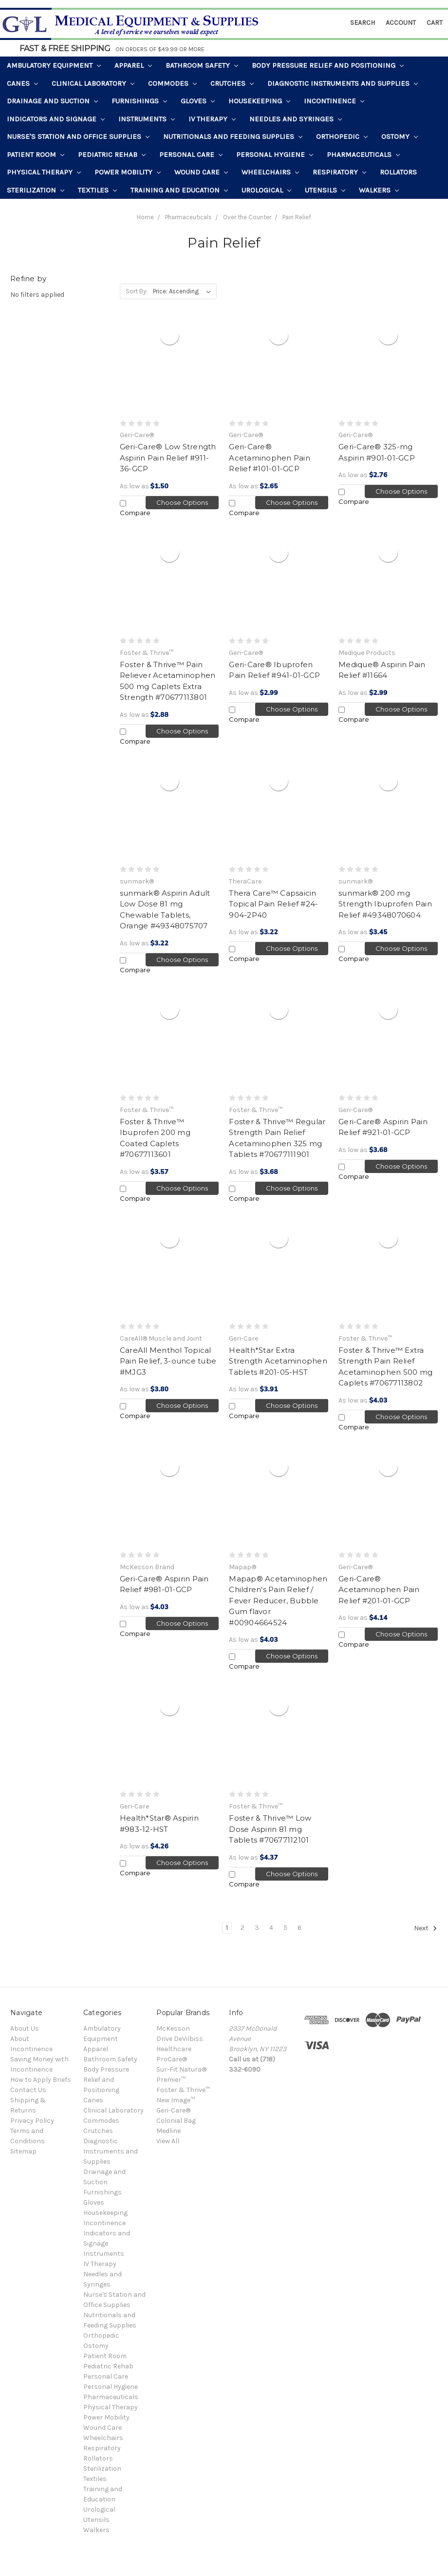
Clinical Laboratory (93, 83)
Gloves (198, 100)
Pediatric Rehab (112, 154)
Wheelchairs (270, 172)
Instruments (146, 119)
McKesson (173, 2028)
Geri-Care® (173, 2110)
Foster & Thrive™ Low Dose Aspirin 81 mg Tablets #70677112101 (270, 1829)
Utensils (325, 190)
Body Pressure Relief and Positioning (328, 65)
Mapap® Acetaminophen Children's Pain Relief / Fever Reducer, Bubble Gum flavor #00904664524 (278, 1600)
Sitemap (23, 2151)
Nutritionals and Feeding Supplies (232, 136)
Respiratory (339, 172)
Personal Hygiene (274, 154)
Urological (266, 190)
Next (425, 1928)
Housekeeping (259, 100)
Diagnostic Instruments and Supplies (342, 83)
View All (167, 2141)
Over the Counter (247, 217)
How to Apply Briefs (40, 2080)
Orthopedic (342, 136)
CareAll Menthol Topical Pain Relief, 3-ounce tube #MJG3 (168, 1361)
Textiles (97, 190)
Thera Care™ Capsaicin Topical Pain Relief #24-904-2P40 (273, 904)
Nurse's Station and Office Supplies (78, 136)
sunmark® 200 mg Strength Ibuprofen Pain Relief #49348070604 (385, 904)
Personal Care (191, 154)
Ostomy (399, 136)
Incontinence (334, 100)
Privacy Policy (32, 2120)
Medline (168, 2131)
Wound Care (201, 172)
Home (145, 217)
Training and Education (179, 190)
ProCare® (171, 2059)
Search (362, 23)
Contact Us (28, 2090)
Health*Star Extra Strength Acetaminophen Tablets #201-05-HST (278, 1361)
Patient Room (35, 154)
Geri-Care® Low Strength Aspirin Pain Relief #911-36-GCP (168, 457)
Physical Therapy (44, 172)
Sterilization (35, 190)
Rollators (398, 172)
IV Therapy (212, 119)
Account (401, 23)
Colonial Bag (176, 2120)
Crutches (232, 83)
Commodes (172, 83)
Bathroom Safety (202, 65)
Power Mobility (127, 172)
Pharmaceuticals (363, 154)
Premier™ (171, 2080)
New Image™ (175, 2100)
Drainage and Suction (52, 100)
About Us (24, 2028)
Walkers (379, 190)
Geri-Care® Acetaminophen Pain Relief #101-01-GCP (269, 457)
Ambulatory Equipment (54, 65)
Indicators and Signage (56, 119)
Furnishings (139, 100)
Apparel (133, 65)
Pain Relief (296, 217)
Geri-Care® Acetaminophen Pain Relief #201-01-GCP (379, 1589)
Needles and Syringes (295, 119)
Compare (135, 508)
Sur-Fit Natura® (181, 2069)
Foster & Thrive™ (183, 2090)
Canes (22, 83)
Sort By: (137, 291)
